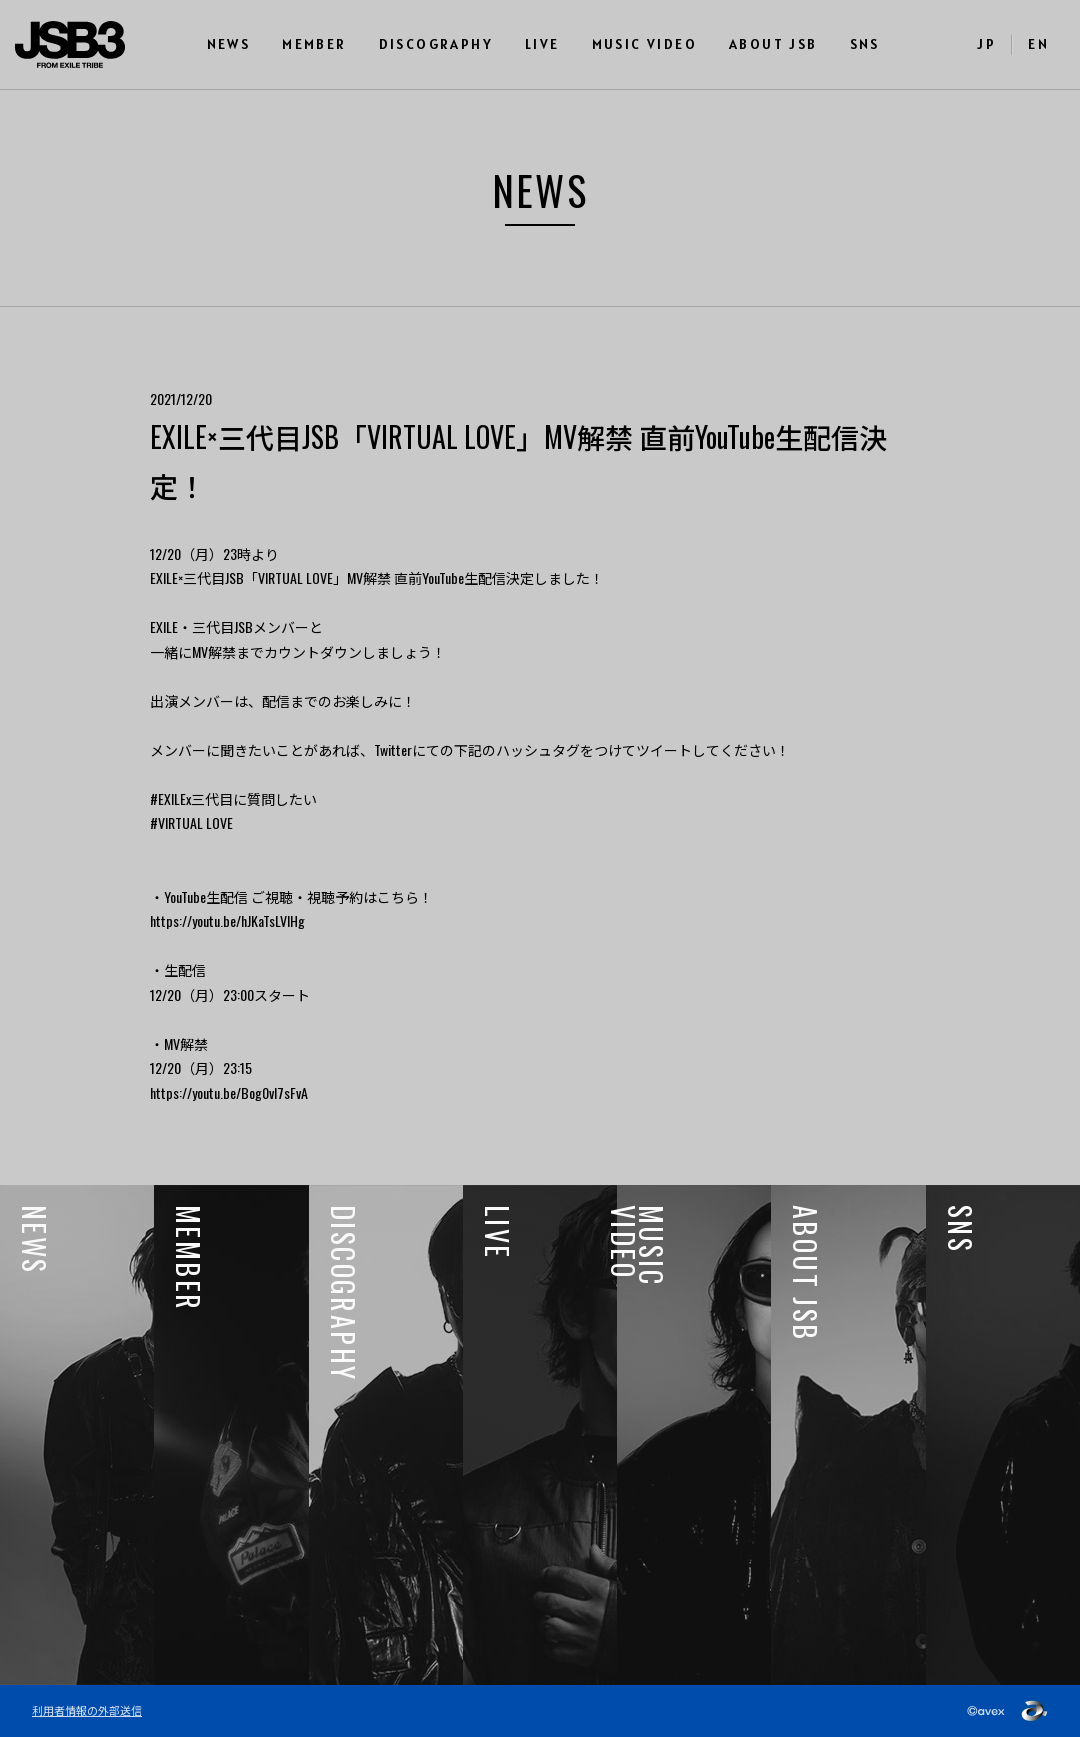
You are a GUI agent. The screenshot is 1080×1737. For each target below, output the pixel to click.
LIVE (542, 44)
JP (986, 44)
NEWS (229, 44)
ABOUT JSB (773, 44)
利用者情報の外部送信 (87, 1710)
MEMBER (314, 44)
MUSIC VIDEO (644, 44)
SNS (865, 44)
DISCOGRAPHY (436, 44)
